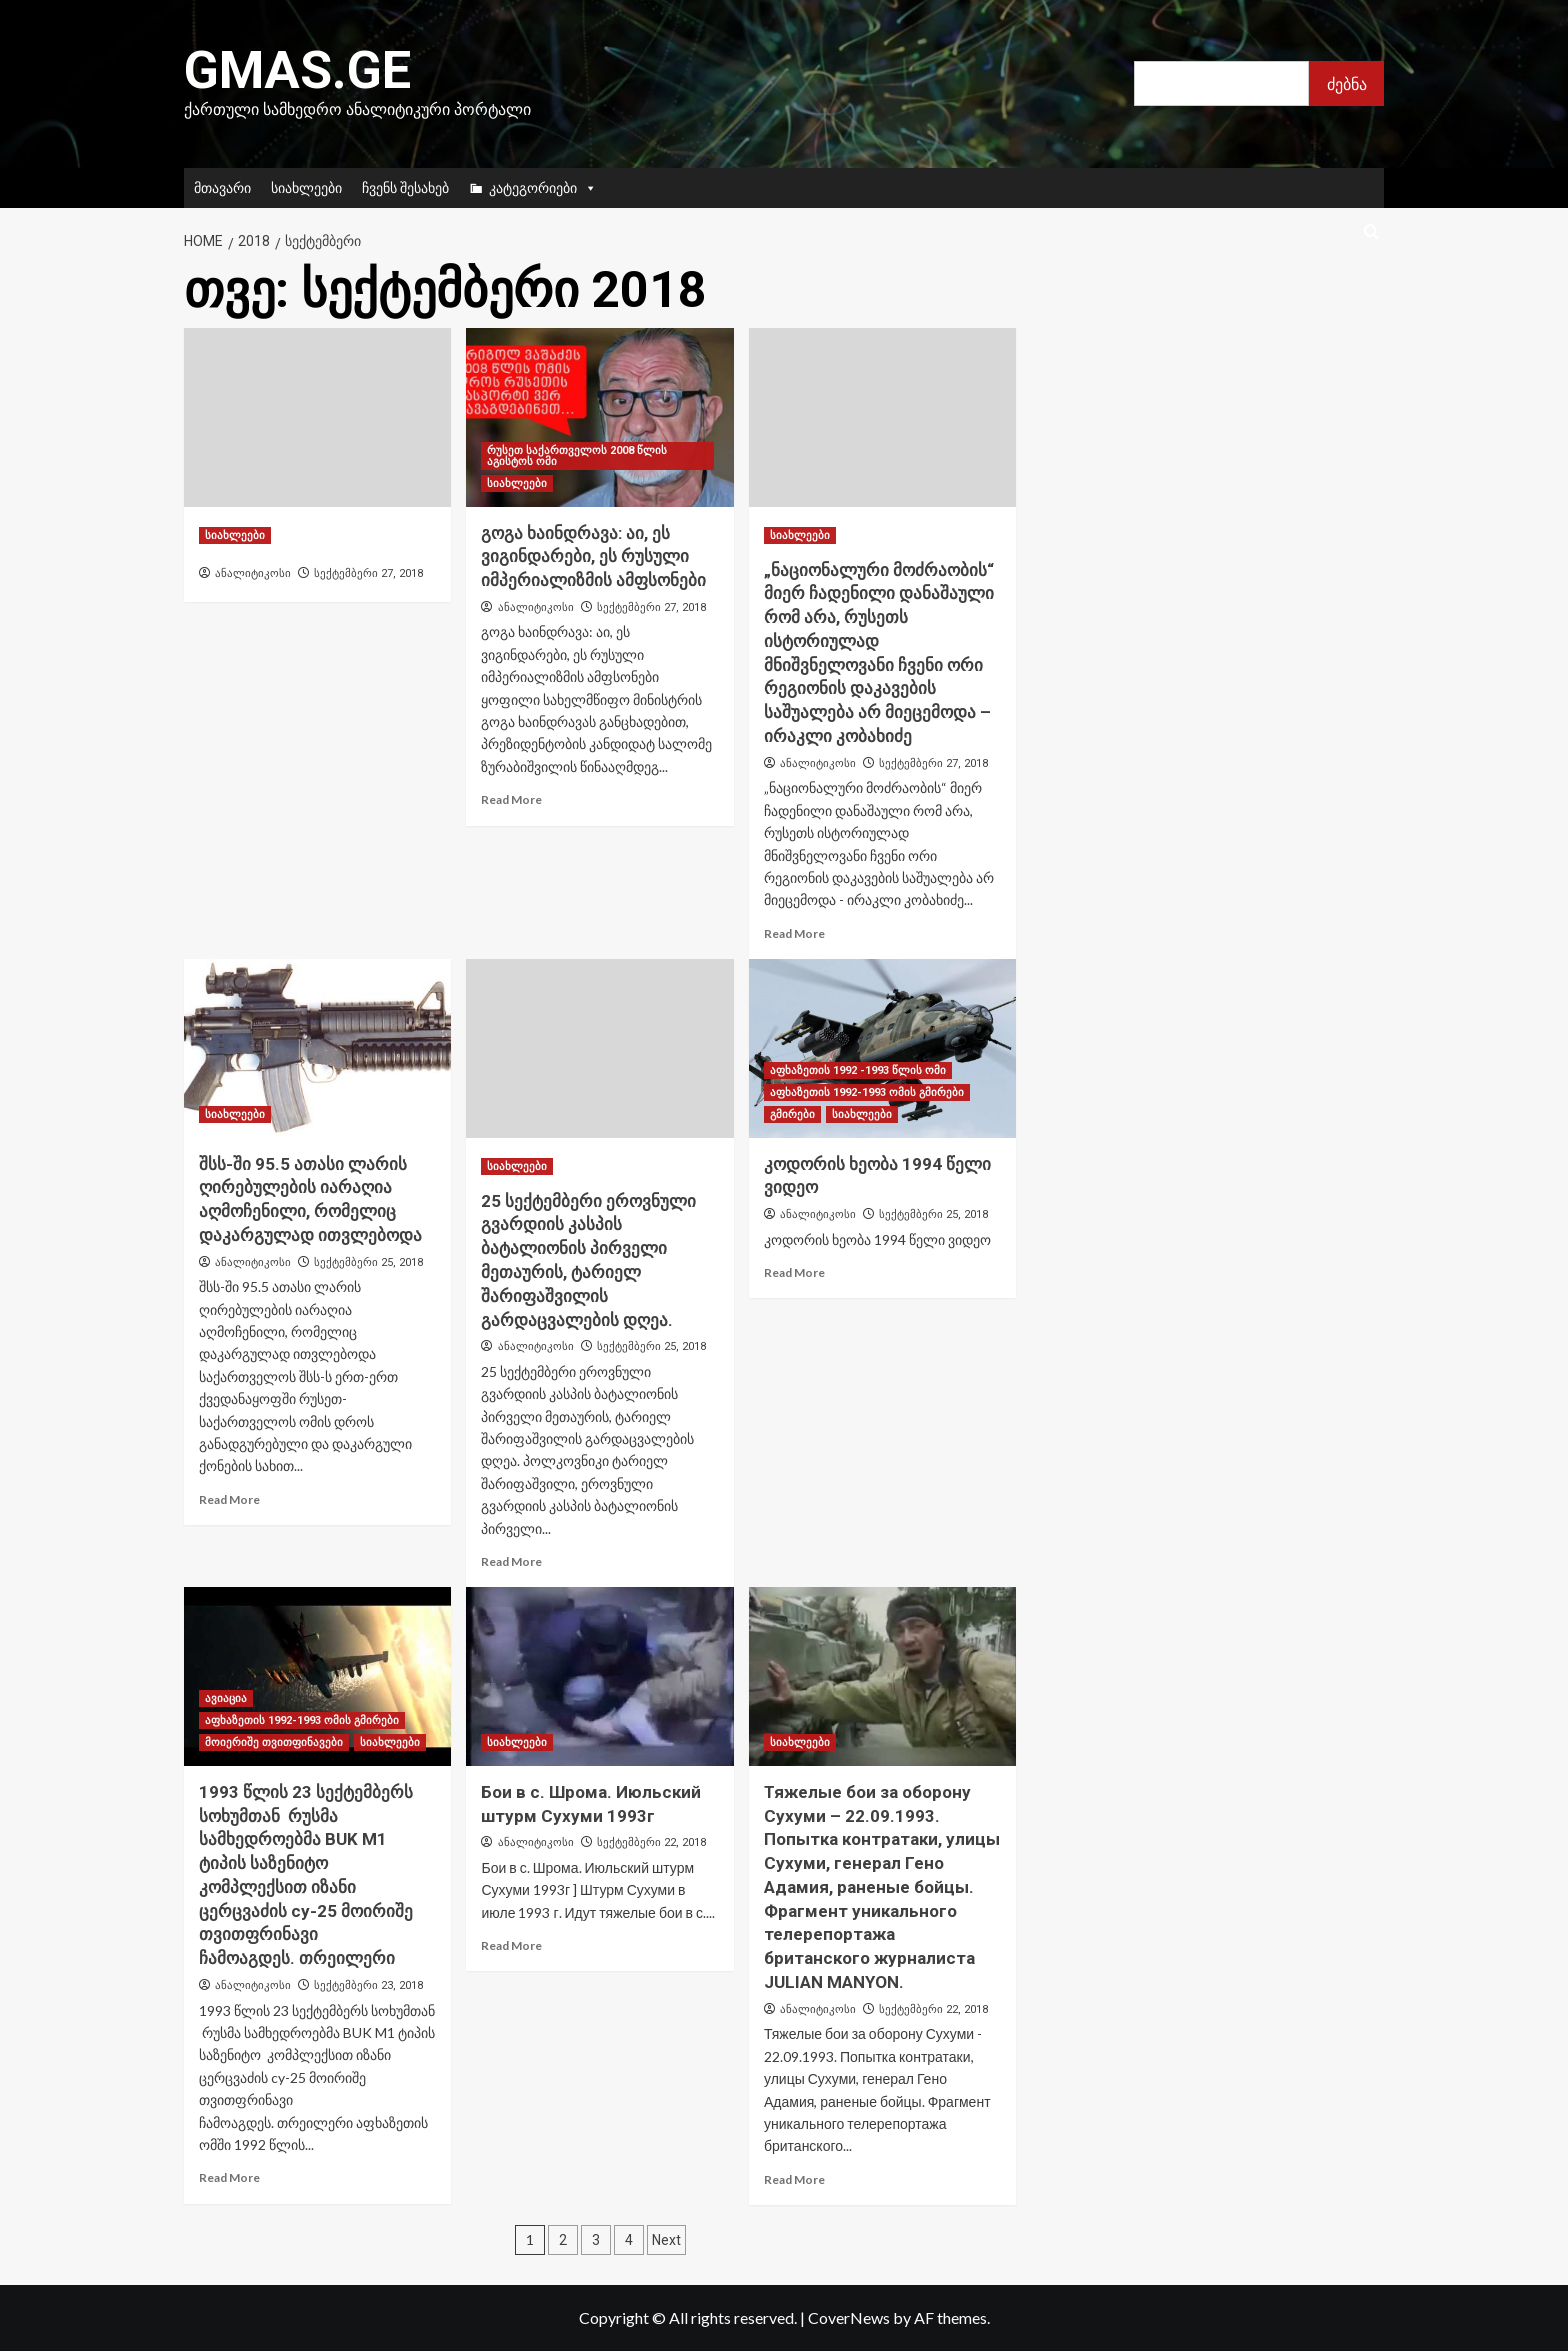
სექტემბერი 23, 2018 (368, 1985)
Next (666, 2240)
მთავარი (222, 187)
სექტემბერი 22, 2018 (651, 1842)
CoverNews (849, 2317)
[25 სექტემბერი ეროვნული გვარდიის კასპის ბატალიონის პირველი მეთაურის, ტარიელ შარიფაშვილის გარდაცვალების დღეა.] (599, 1048)
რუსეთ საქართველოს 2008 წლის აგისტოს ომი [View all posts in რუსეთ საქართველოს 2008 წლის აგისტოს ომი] (577, 456)
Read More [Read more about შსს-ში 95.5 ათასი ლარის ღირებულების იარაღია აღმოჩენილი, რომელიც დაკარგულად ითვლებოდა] (229, 1499)
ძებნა (1347, 83)
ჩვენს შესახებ (405, 187)
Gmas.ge (297, 70)
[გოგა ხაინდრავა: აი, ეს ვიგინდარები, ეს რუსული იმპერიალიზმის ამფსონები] (599, 417)
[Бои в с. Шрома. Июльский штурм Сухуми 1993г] (599, 1676)
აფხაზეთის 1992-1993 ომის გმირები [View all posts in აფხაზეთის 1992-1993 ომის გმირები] (867, 1092)
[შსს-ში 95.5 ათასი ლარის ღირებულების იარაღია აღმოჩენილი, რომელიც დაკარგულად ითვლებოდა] (317, 1048)
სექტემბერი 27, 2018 (368, 573)
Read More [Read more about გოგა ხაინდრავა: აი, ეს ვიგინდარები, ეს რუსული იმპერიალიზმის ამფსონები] (511, 799)
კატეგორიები (543, 188)
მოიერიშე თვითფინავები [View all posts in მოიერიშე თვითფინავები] (274, 1742)
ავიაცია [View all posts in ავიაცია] (226, 1698)
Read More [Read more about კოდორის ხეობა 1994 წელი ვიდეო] (794, 1272)
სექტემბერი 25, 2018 (368, 1262)
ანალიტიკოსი (253, 573)
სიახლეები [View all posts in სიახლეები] (235, 535)
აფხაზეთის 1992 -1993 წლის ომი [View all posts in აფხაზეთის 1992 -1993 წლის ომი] (858, 1070)
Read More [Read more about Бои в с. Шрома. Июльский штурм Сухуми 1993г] (511, 1945)
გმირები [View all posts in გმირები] (792, 1114)
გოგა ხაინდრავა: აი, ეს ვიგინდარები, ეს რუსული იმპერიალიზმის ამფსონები (593, 557)
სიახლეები (306, 187)
